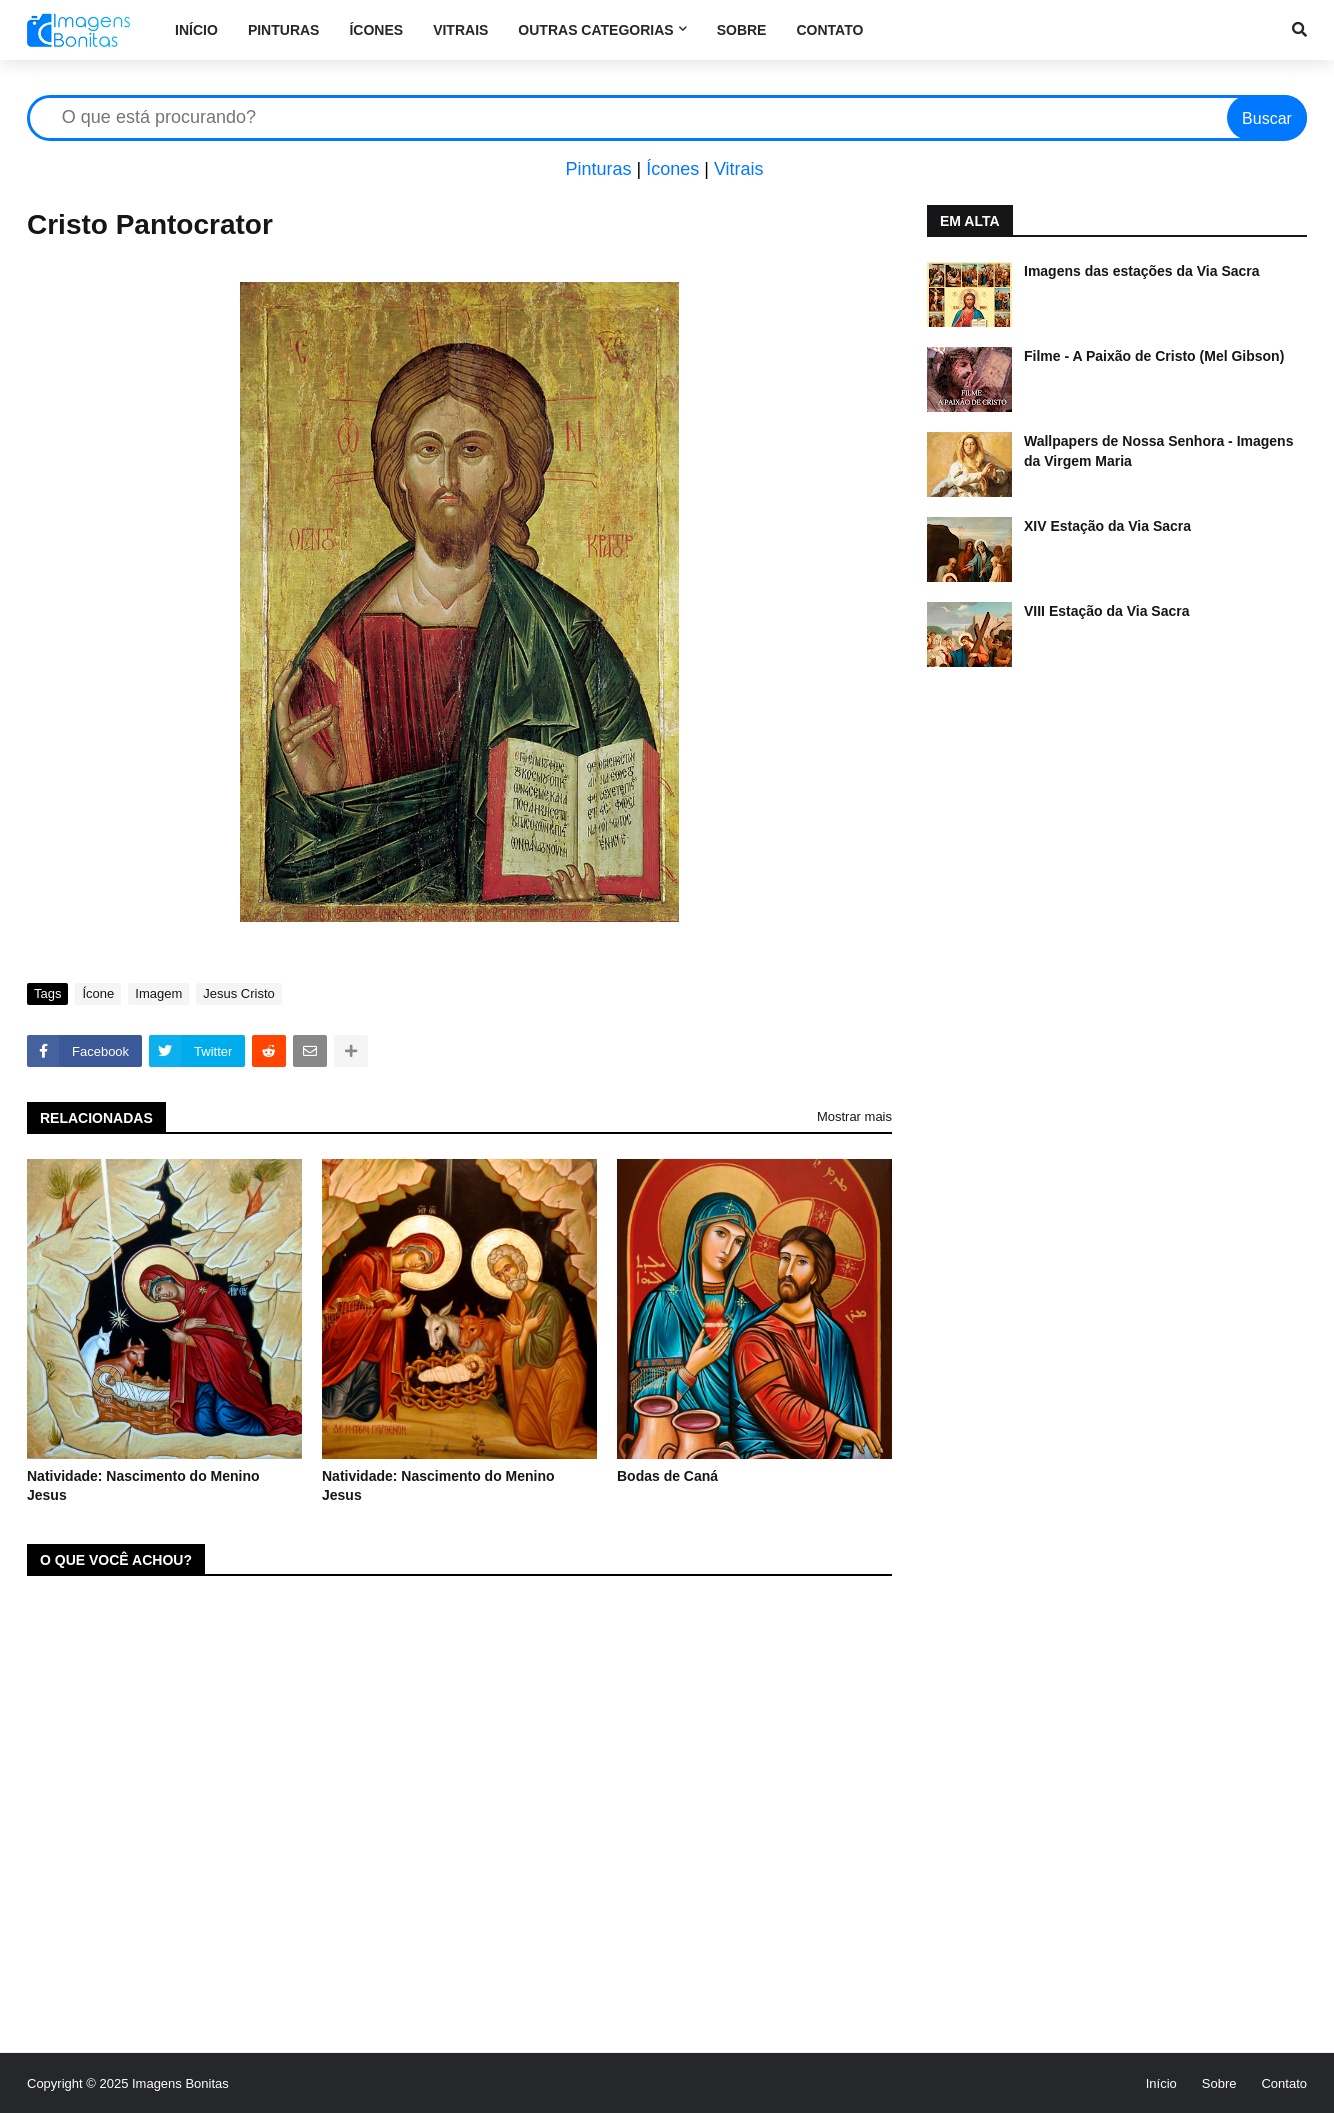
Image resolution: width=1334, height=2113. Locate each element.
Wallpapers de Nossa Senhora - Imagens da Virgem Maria (1158, 451)
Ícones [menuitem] (376, 30)
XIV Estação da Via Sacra (1107, 526)
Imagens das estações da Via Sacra (1142, 271)
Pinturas (598, 169)
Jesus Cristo (239, 993)
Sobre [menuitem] (742, 30)
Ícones (672, 169)
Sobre (1219, 2083)
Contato (1284, 2083)
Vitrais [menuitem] (460, 30)
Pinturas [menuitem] (284, 30)
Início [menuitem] (196, 30)
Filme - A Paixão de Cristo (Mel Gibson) (1154, 356)
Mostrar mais (854, 1116)
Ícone (98, 993)
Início (1161, 2083)
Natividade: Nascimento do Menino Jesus (143, 1486)
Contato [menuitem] (829, 30)
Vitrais (739, 169)
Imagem (158, 993)
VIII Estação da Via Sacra (1107, 611)
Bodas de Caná (667, 1476)
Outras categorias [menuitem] (595, 30)
